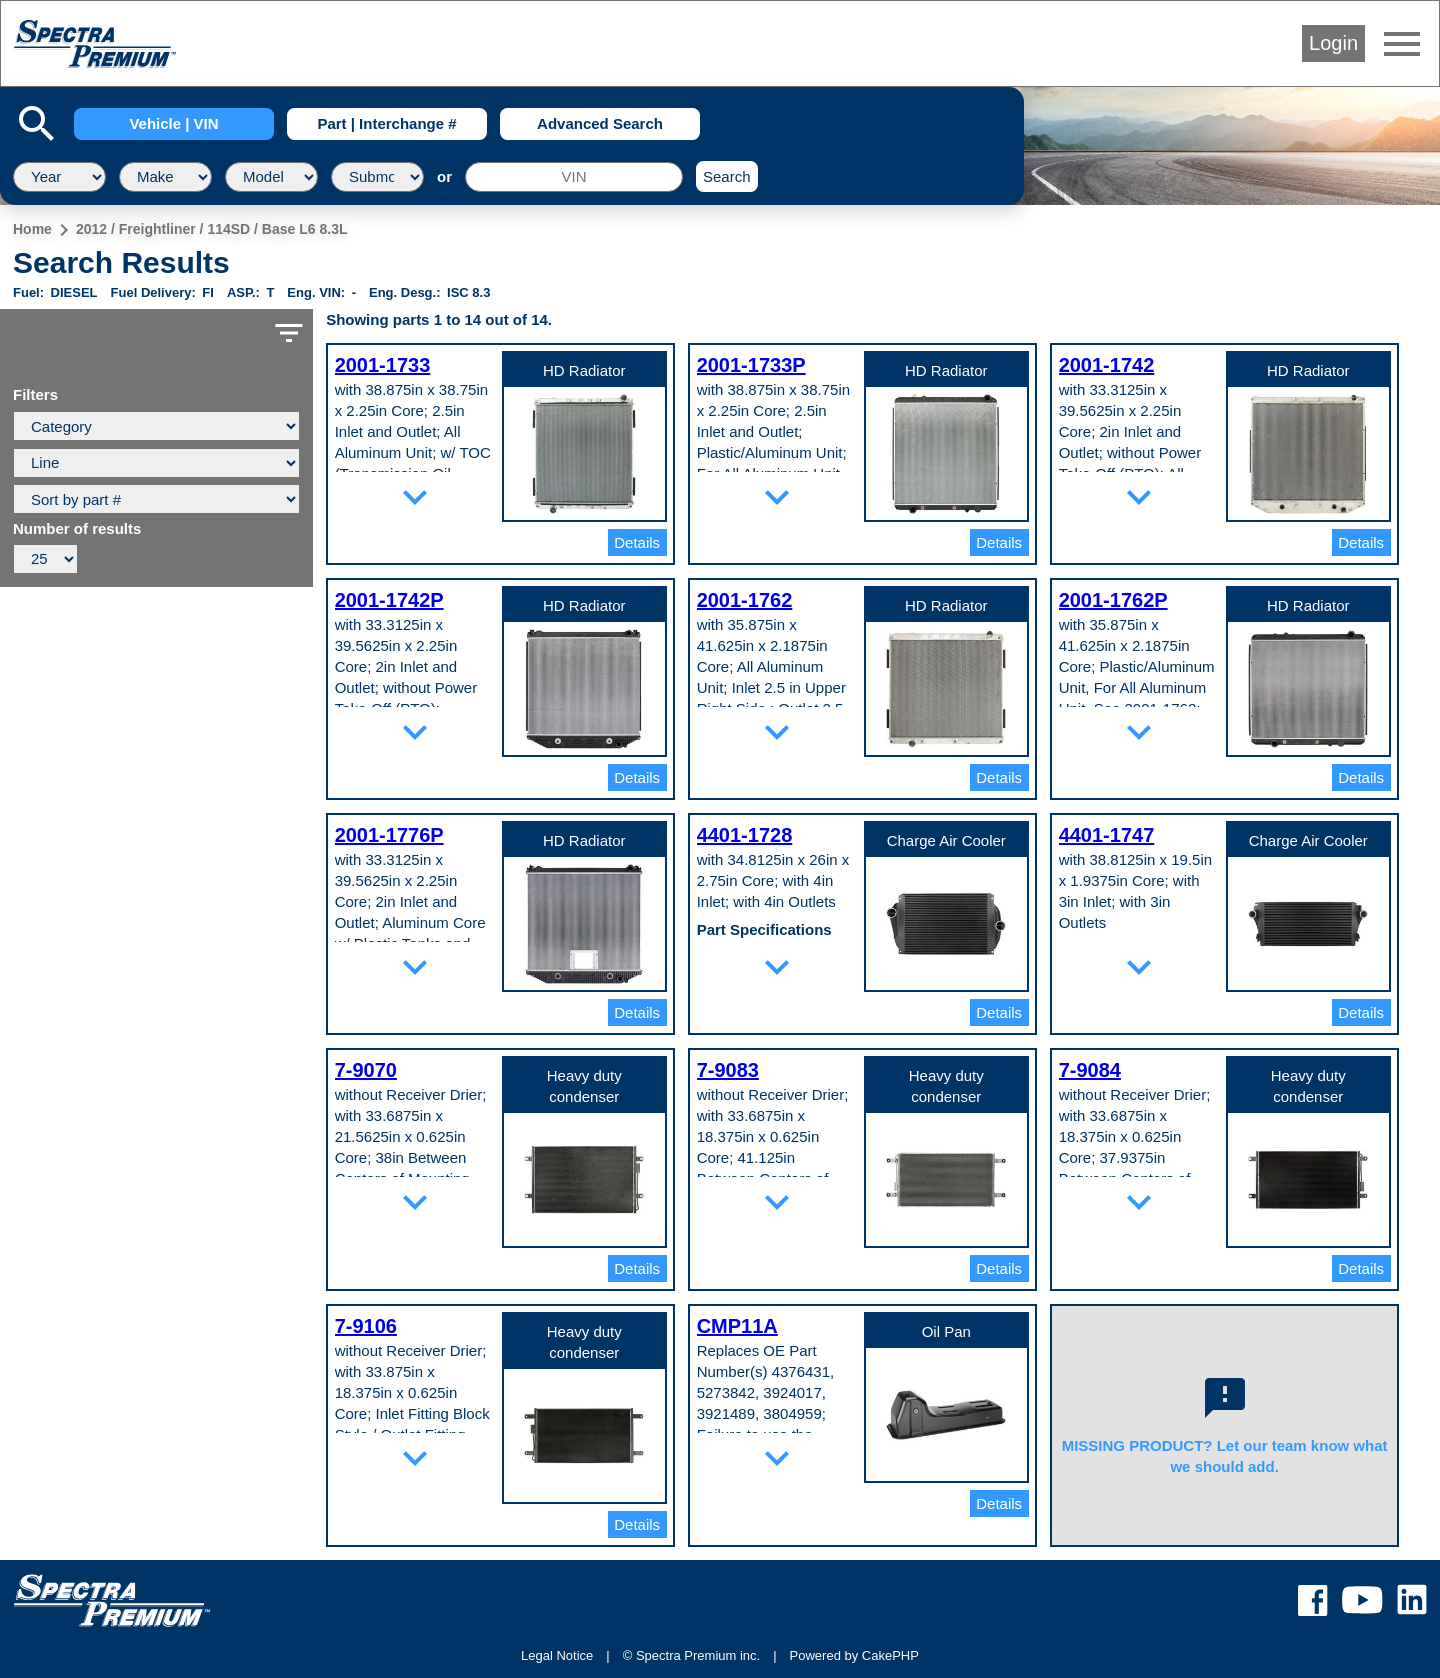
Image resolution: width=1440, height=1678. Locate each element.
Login (1333, 43)
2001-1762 (745, 600)
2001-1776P (389, 835)
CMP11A (737, 1326)
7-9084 (1090, 1070)
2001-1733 (383, 365)
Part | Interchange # (386, 123)
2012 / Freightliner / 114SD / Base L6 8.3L (212, 229)
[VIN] (574, 177)
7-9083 (728, 1070)
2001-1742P (389, 600)
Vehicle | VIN (173, 123)
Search (727, 176)
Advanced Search (600, 123)
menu (1402, 44)
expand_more (415, 497)
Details (637, 542)
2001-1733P (751, 365)
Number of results (77, 529)
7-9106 (366, 1326)
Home (32, 229)
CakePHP (890, 1655)
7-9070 (366, 1070)
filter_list (289, 333)
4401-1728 (745, 835)
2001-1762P (1113, 600)
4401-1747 (1107, 835)
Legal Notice (557, 1655)
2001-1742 (1107, 365)
